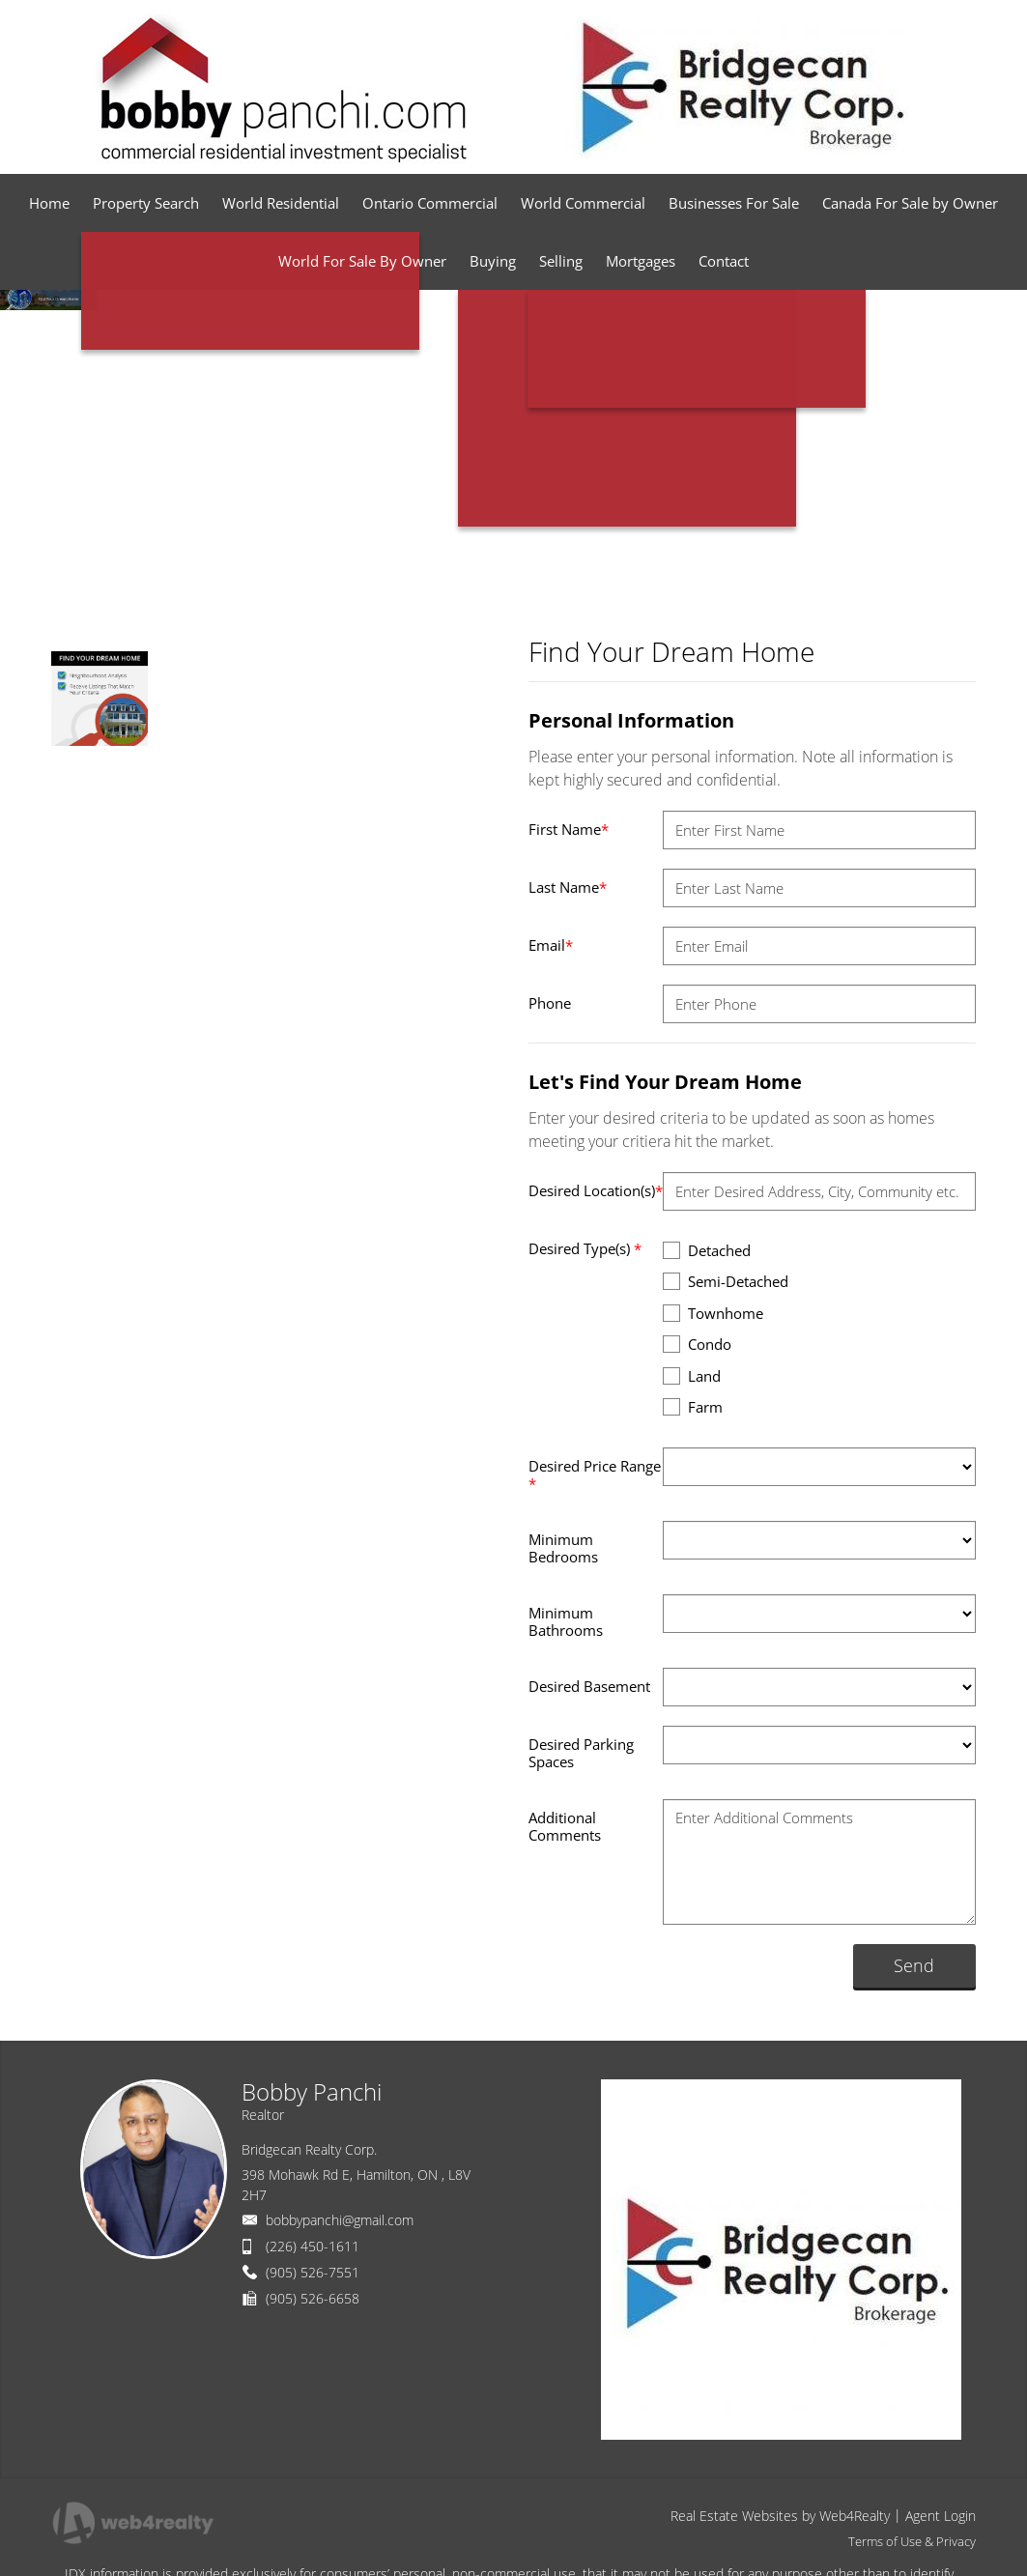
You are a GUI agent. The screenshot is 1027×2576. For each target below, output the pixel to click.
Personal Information (631, 720)
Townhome (713, 1312)
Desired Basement (589, 1686)
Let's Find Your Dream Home (665, 1082)
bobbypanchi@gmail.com (340, 2220)
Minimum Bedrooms (563, 1548)
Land (692, 1375)
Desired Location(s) (595, 1190)
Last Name (567, 887)
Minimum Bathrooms (565, 1621)
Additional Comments (564, 1826)
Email (550, 945)
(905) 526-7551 (312, 2272)
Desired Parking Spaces (581, 1752)
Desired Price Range (594, 1474)
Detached (707, 1250)
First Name (568, 829)
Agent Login (940, 2515)
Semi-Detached (725, 1281)
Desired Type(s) (585, 1248)
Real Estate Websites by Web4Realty (780, 2515)
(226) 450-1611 (312, 2246)
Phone (549, 1003)
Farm (693, 1406)
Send (914, 1965)
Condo (697, 1343)
